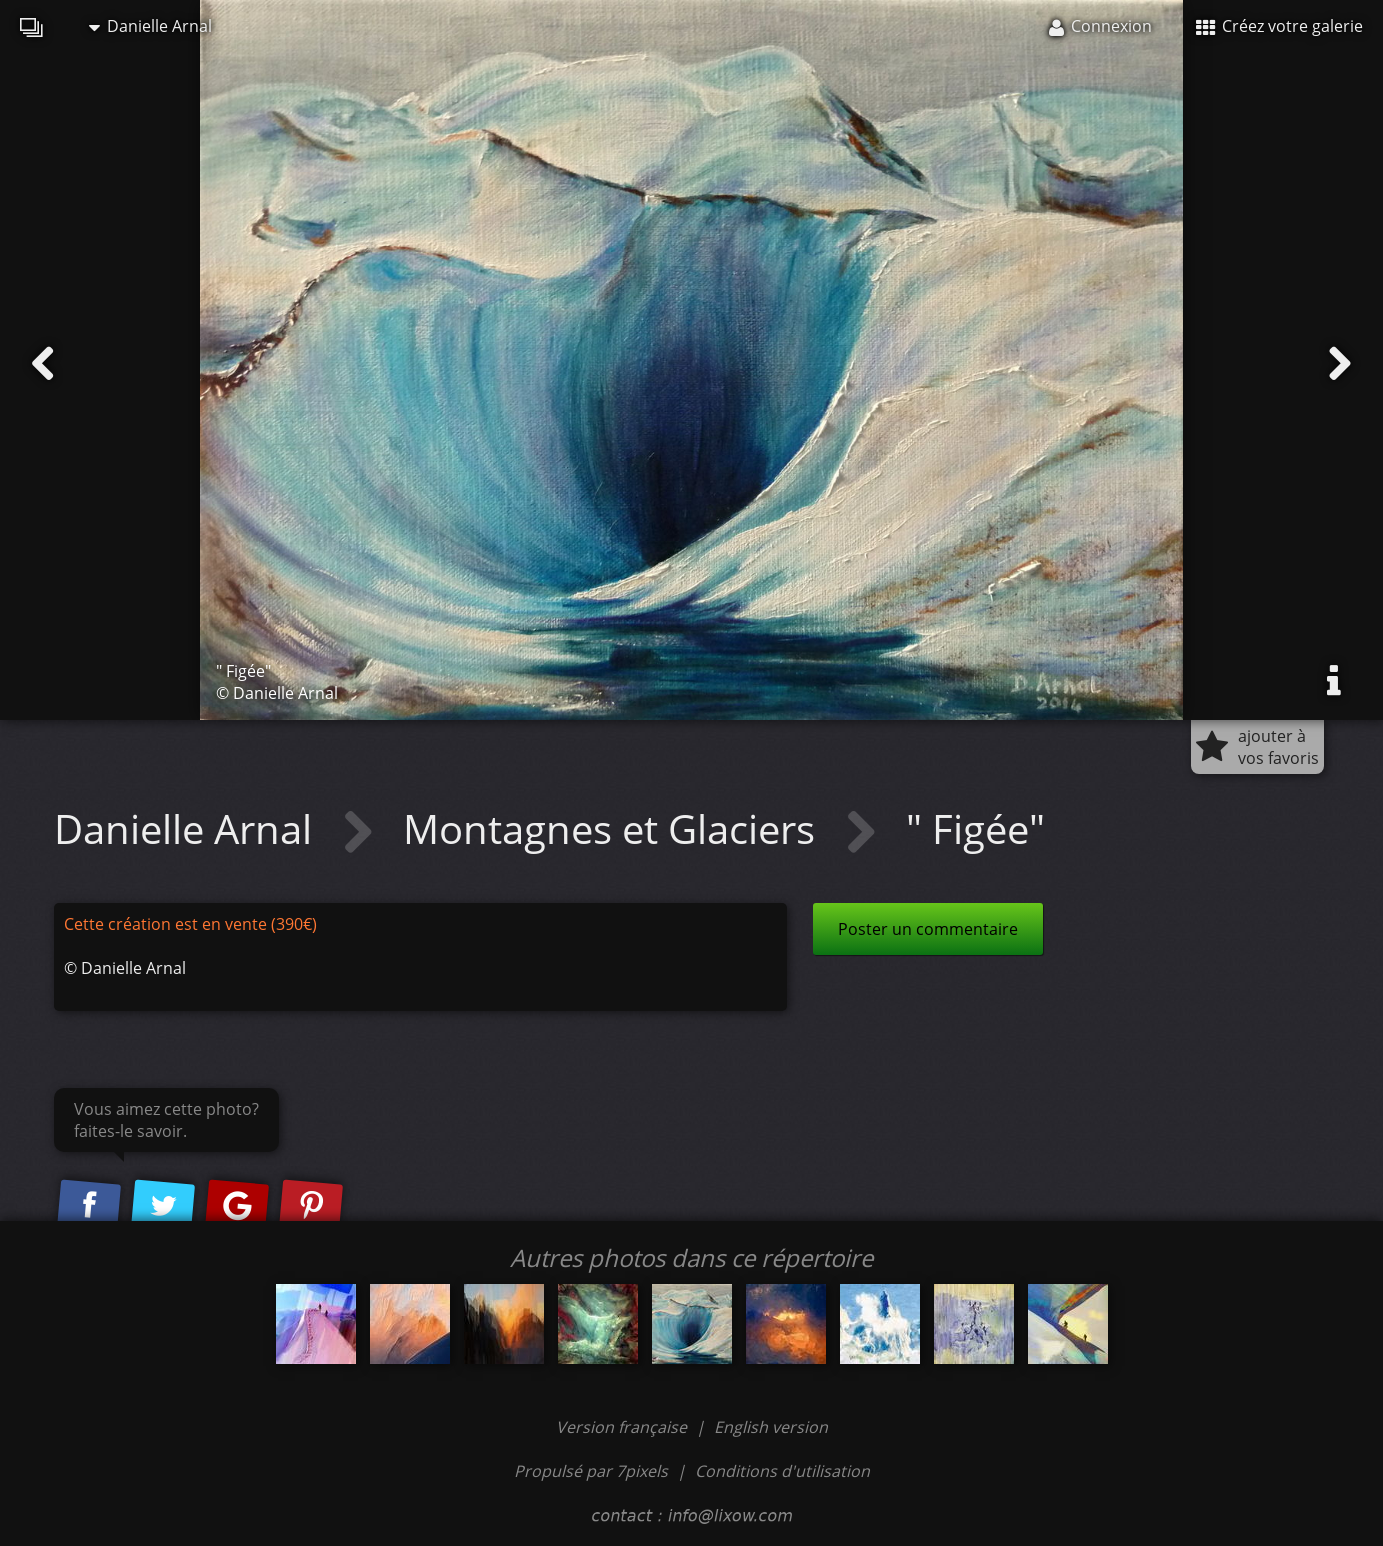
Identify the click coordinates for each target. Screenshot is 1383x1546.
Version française (623, 1427)
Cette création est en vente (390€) (190, 924)
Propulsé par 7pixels (591, 1471)
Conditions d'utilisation (782, 1471)
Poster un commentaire (928, 929)
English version (771, 1427)
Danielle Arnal (150, 26)
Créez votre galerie (1279, 26)
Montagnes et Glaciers (614, 828)
